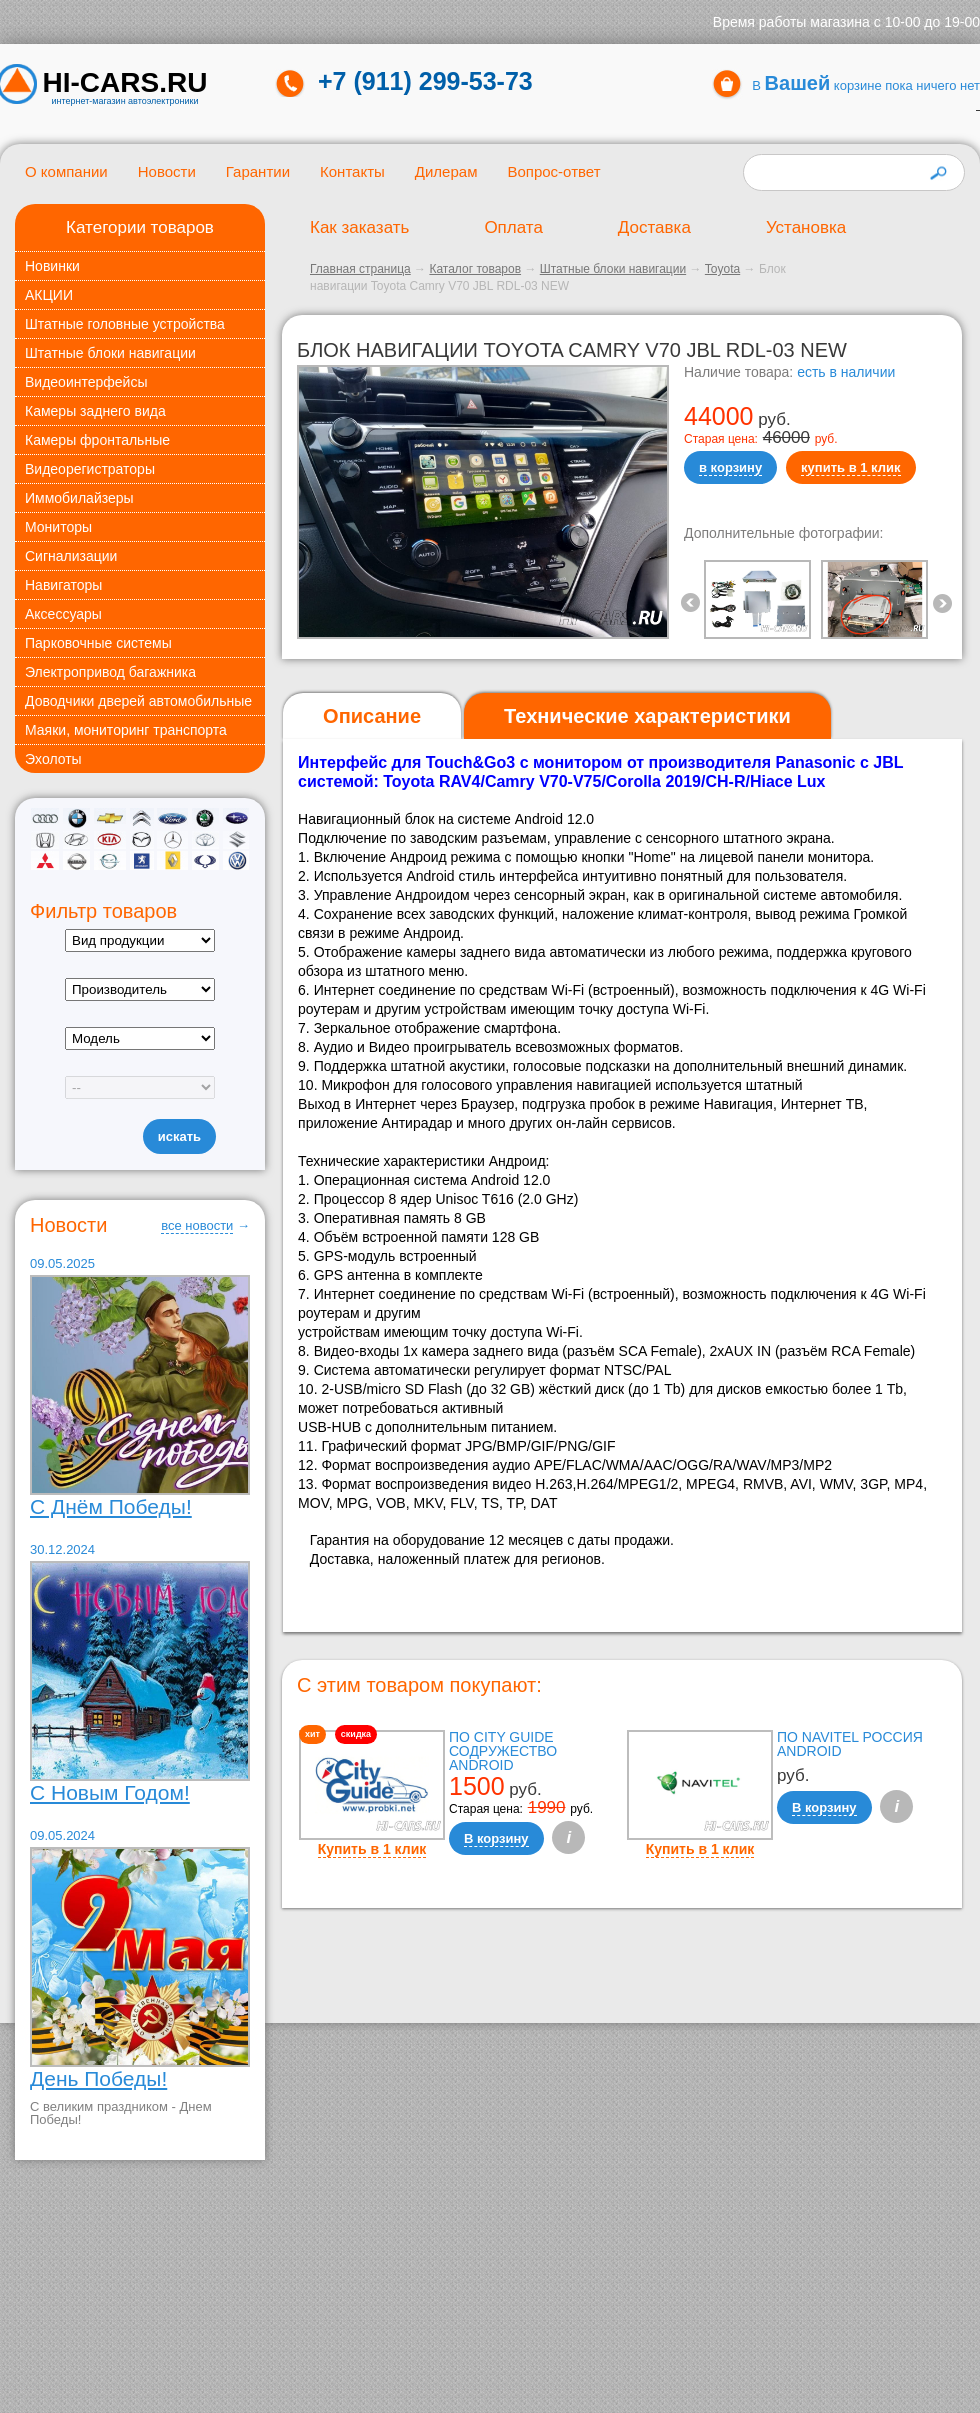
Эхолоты (53, 759)
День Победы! (98, 2078)
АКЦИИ (49, 295)
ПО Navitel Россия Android (850, 1744)
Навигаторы (63, 585)
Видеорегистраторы (90, 469)
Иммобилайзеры (79, 498)
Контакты (352, 171)
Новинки (52, 266)
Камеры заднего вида (95, 411)
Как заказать (359, 227)
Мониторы (58, 527)
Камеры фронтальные (97, 440)
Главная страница (360, 269)
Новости (167, 171)
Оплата (513, 227)
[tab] (372, 716)
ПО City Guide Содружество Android (503, 1751)
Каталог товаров (475, 269)
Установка (806, 227)
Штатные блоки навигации (110, 353)
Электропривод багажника (110, 672)
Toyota (722, 269)
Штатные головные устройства (125, 324)
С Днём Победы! (111, 1506)
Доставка (654, 227)
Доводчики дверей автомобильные (138, 701)
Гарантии (258, 171)
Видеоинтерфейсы (86, 382)
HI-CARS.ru (125, 83)
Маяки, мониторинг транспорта (126, 730)
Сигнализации (71, 556)
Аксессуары (63, 614)
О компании (66, 171)
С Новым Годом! (110, 1792)
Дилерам (446, 171)
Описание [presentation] (372, 716)
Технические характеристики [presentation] (647, 716)
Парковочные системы (98, 643)
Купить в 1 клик (372, 1849)
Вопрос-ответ (553, 171)
